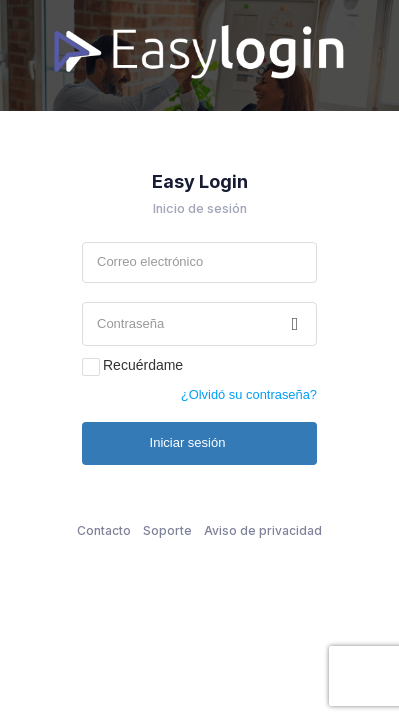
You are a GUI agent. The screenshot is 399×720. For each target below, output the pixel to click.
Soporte (167, 530)
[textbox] (199, 262)
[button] (295, 324)
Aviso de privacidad (263, 530)
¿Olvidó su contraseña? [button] (249, 394)
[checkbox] (91, 367)
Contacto (104, 530)
